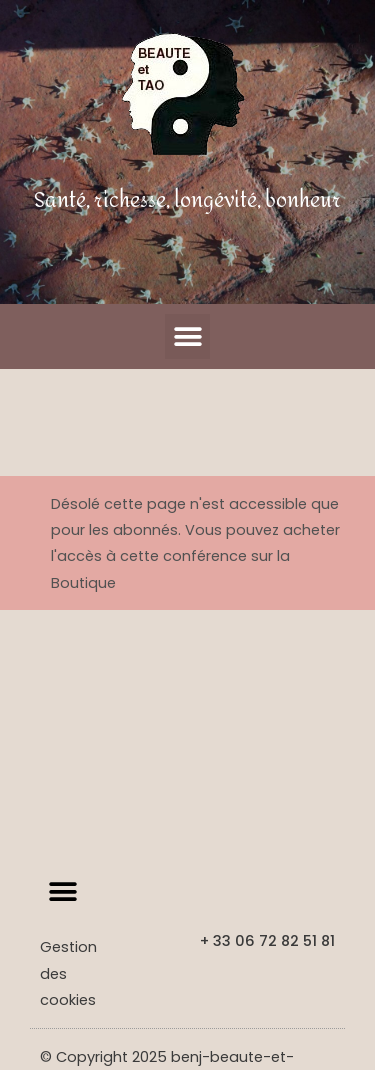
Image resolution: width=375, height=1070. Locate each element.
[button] (187, 336)
